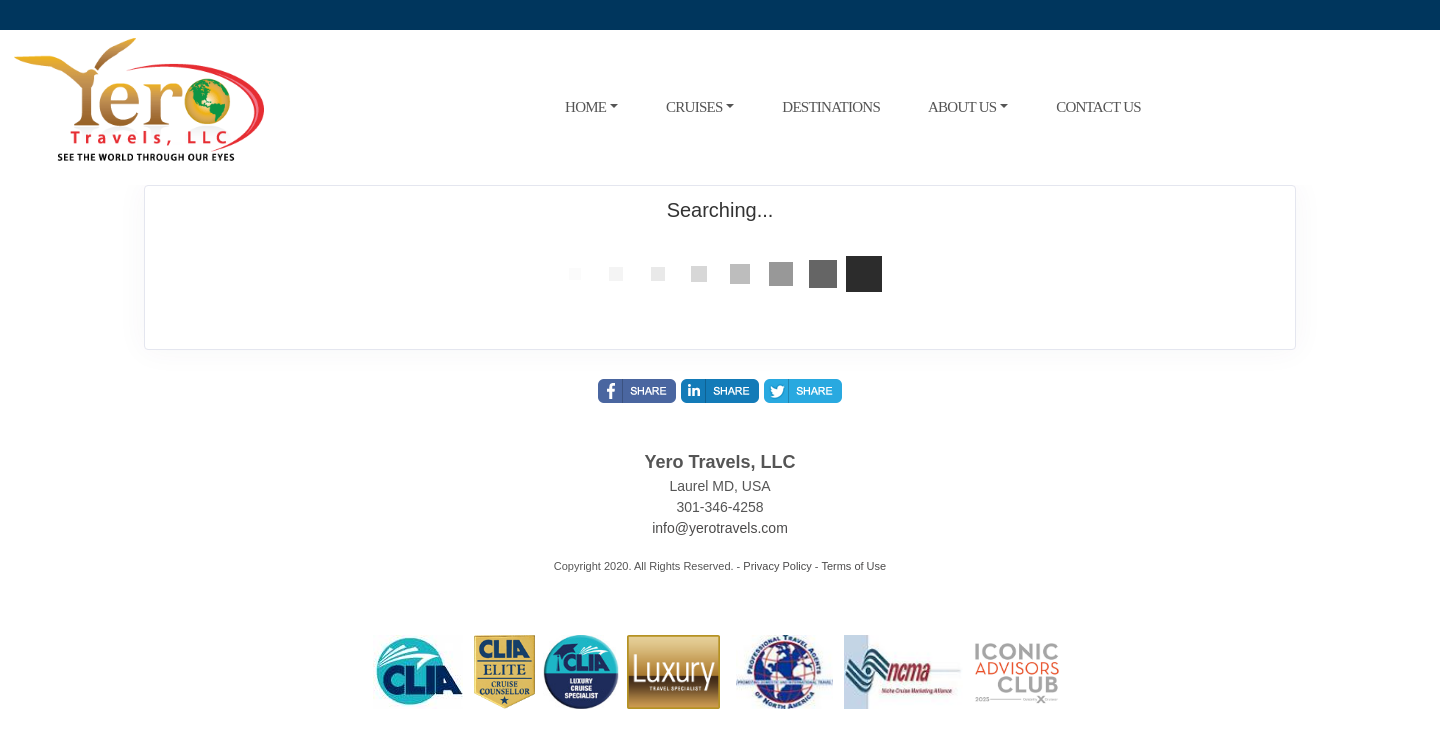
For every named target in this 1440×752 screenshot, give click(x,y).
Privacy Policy (777, 566)
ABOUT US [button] (962, 107)
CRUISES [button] (694, 107)
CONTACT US (1098, 107)
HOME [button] (585, 107)
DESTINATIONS (831, 107)
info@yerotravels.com (720, 528)
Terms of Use (853, 566)
